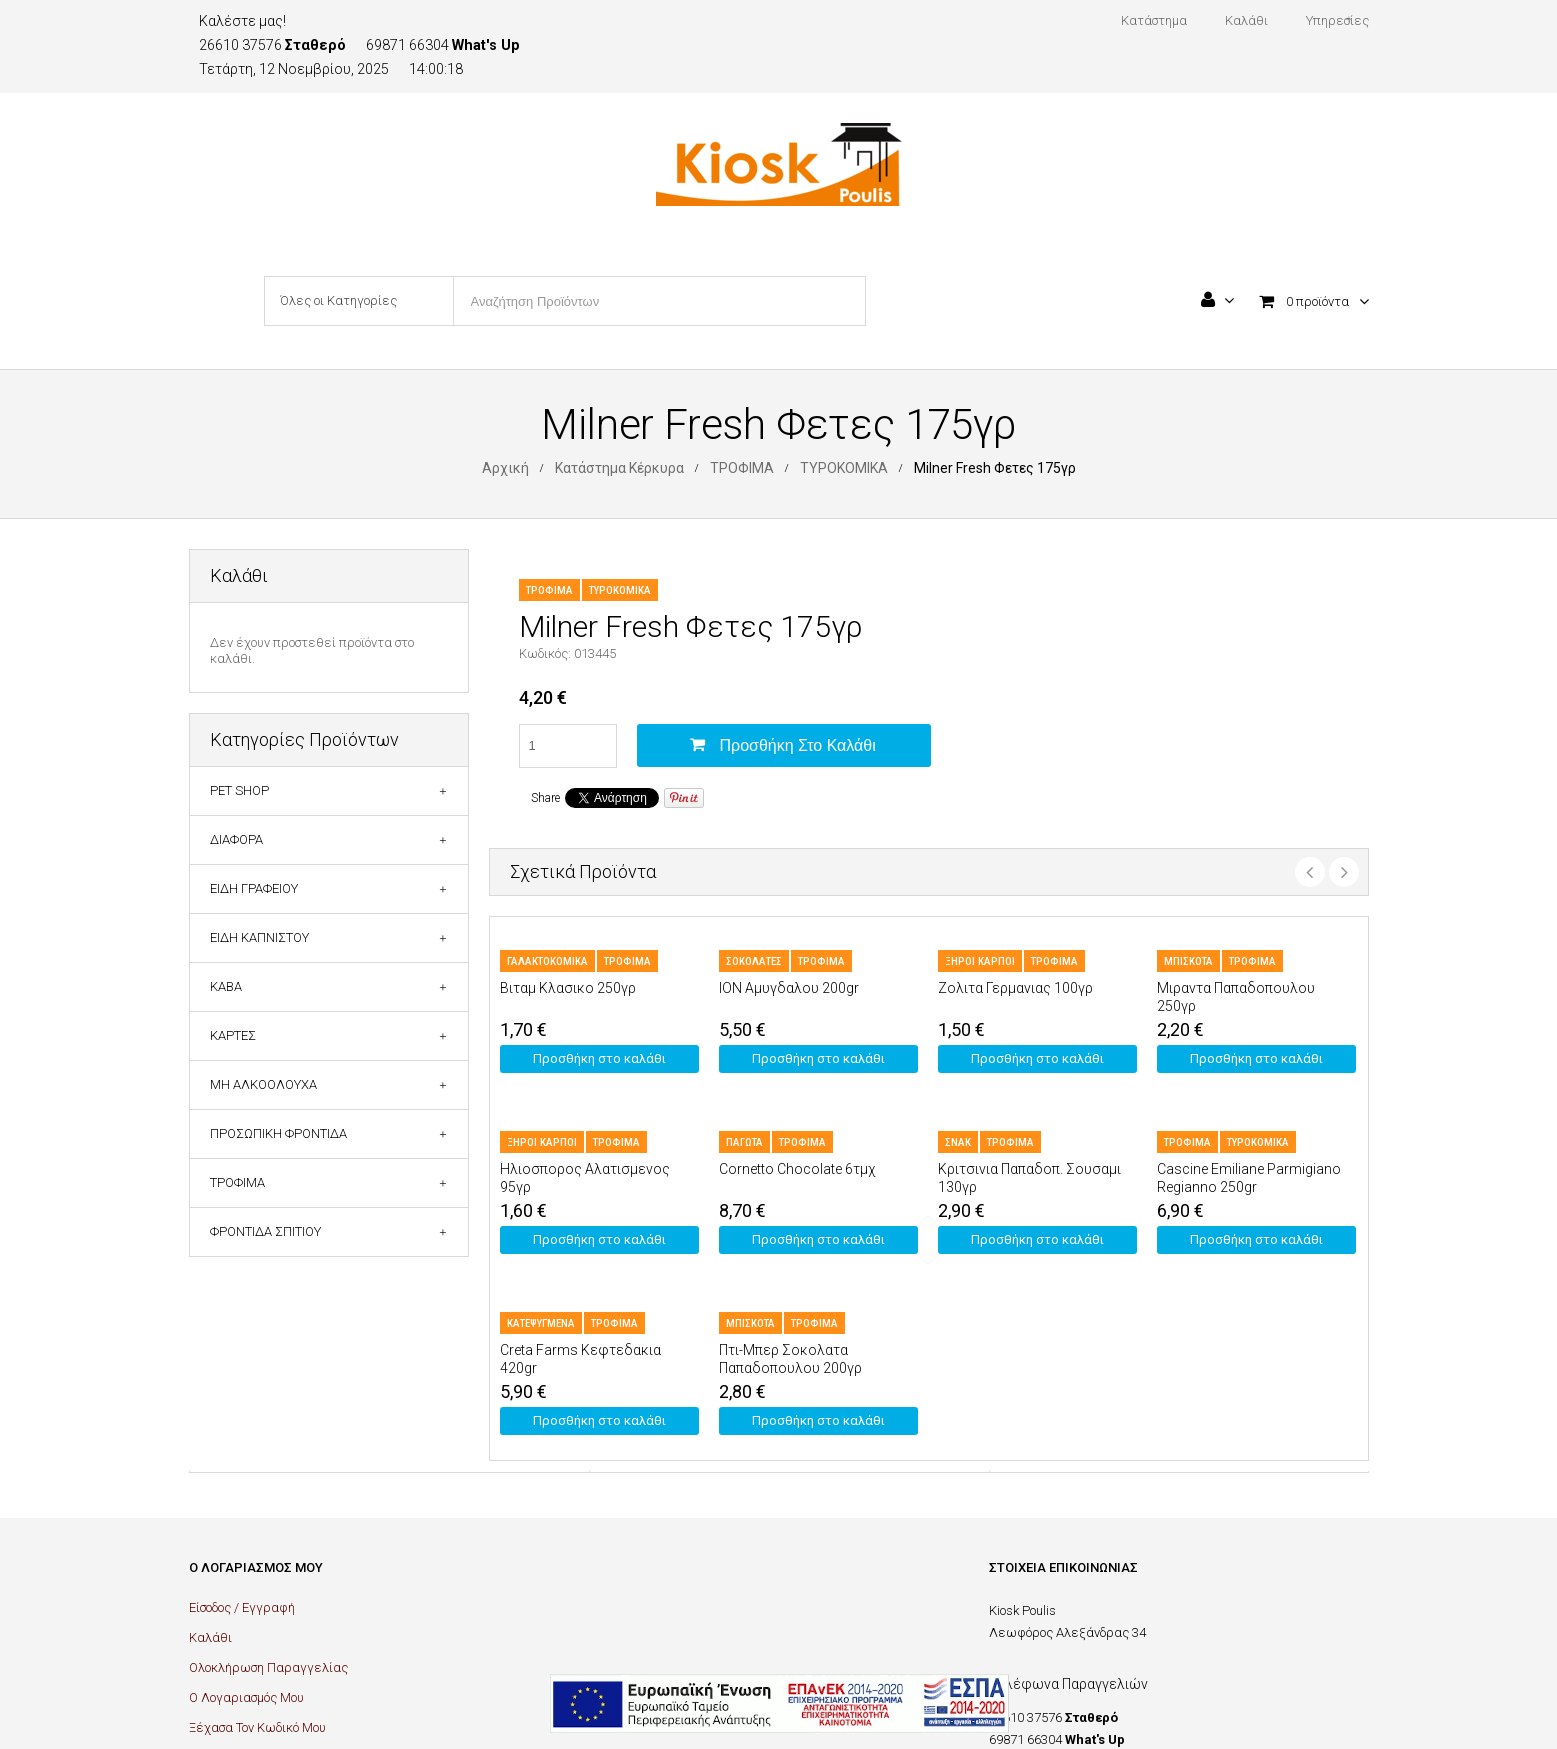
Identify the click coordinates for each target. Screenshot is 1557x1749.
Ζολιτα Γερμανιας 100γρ (1015, 988)
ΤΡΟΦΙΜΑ (742, 468)
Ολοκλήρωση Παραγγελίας (268, 1667)
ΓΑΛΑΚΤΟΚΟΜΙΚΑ (547, 961)
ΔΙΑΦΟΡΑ (236, 839)
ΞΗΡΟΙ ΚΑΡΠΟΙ (980, 961)
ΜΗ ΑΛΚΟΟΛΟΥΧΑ (263, 1084)
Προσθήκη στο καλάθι (798, 745)
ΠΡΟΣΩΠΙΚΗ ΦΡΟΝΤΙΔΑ (278, 1133)
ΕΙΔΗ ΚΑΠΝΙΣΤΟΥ (259, 937)
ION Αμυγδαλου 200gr (789, 988)
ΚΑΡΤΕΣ (233, 1035)
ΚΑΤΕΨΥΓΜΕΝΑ (541, 1323)
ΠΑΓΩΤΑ (744, 1142)
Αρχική (505, 468)
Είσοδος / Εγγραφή (242, 1607)
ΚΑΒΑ (226, 986)
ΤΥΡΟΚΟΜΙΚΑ (844, 468)
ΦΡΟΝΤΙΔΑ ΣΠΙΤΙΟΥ (265, 1231)
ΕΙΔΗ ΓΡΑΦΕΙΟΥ (254, 888)
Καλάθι (210, 1637)
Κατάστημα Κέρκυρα (619, 468)
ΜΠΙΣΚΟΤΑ (1188, 961)
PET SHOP (239, 790)
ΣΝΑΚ (958, 1142)
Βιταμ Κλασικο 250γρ (568, 988)
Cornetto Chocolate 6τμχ (797, 1169)
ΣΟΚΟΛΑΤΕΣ (754, 961)
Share (545, 798)
